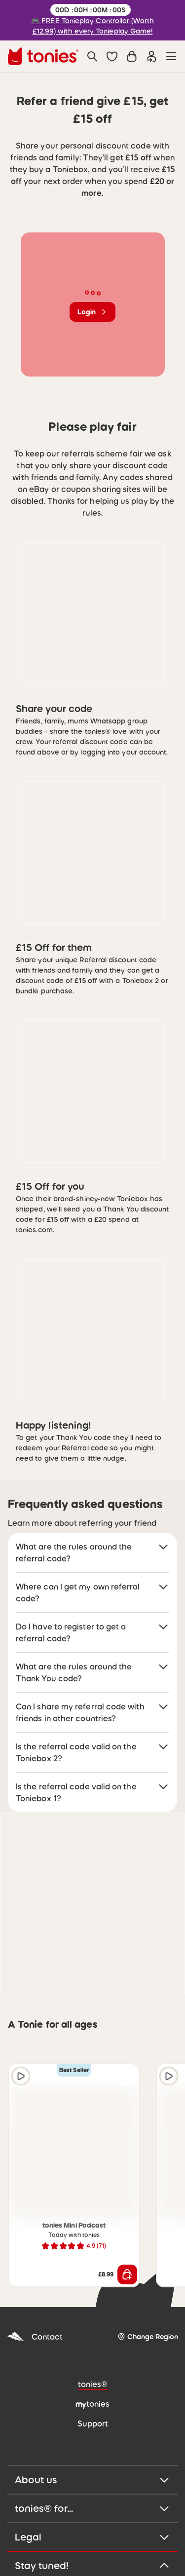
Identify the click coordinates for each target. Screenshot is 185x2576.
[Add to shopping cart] (127, 2274)
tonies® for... (92, 2508)
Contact (35, 2337)
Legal (92, 2537)
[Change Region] (147, 2337)
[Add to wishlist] (127, 2076)
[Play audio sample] (21, 2076)
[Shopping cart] (132, 56)
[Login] (151, 56)
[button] (112, 56)
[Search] (92, 56)
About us (92, 2480)
